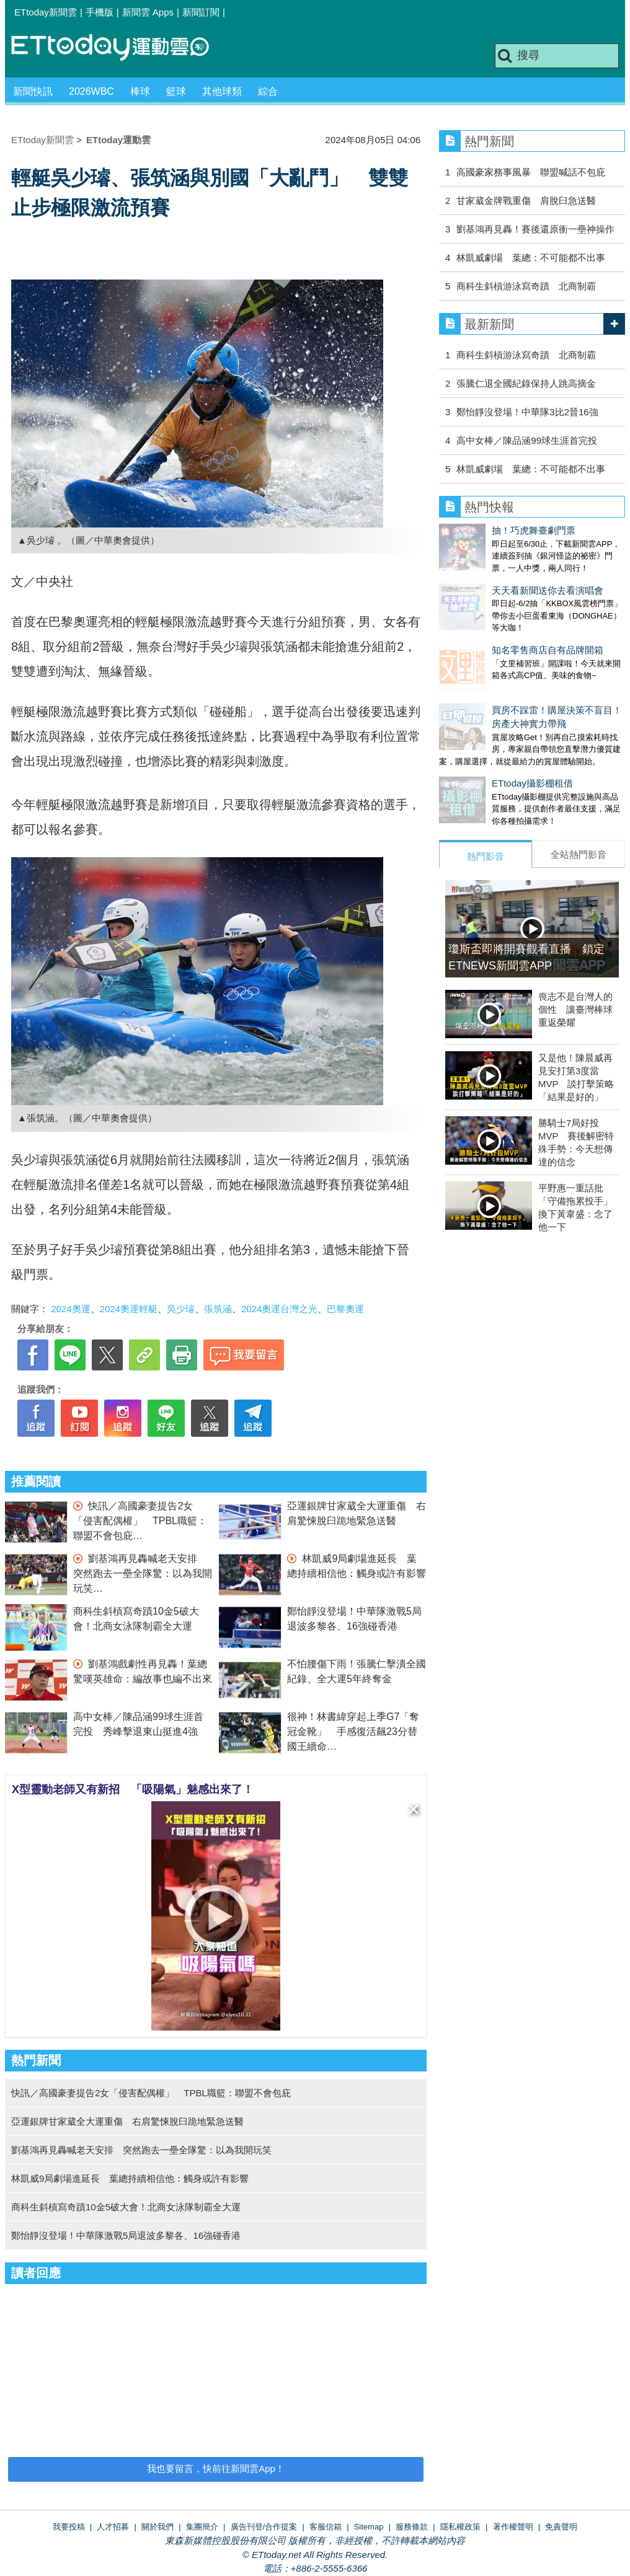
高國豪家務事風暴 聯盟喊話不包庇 (530, 172)
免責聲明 (561, 2526)
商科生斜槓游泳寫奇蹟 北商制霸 (526, 286)
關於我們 (157, 2526)
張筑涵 (218, 1308)
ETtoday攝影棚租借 (479, 746)
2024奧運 (70, 1308)
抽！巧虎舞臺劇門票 (481, 530)
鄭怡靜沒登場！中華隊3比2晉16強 (527, 412)
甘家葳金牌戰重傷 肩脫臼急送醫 (526, 200)
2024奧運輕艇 (129, 1308)
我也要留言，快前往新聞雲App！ (216, 2468)
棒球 (140, 91)
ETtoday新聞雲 (45, 12)
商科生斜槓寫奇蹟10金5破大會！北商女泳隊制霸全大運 (126, 2207)
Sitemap (369, 2526)
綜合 (268, 91)
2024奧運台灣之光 (279, 1308)
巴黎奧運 (345, 1308)
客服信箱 (325, 2526)
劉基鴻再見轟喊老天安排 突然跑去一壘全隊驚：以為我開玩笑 (142, 1573)
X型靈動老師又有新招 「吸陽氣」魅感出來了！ (133, 1789)
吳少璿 (181, 1308)
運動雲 (119, 48)
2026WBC (91, 91)
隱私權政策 (460, 2526)
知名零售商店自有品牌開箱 (495, 625)
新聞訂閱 (201, 12)
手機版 (99, 12)
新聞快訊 (33, 91)
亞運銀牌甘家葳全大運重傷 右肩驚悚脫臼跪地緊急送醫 (127, 2121)
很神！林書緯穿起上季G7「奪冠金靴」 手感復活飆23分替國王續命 (353, 1731)
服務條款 (412, 2526)
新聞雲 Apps (148, 12)
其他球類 (222, 91)
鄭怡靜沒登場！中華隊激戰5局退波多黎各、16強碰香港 (126, 2235)
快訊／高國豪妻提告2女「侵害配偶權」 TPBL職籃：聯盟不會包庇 (140, 1521)
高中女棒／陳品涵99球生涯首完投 (526, 440)
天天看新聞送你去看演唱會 (495, 578)
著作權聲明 (513, 2526)
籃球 (176, 91)
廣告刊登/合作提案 (264, 2526)
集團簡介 (202, 2526)
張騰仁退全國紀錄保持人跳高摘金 (526, 383)
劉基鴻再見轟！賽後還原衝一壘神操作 (535, 229)
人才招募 (113, 2526)
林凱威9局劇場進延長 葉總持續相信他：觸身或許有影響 (130, 2178)
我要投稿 (69, 2526)
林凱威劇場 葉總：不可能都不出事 (530, 257)
